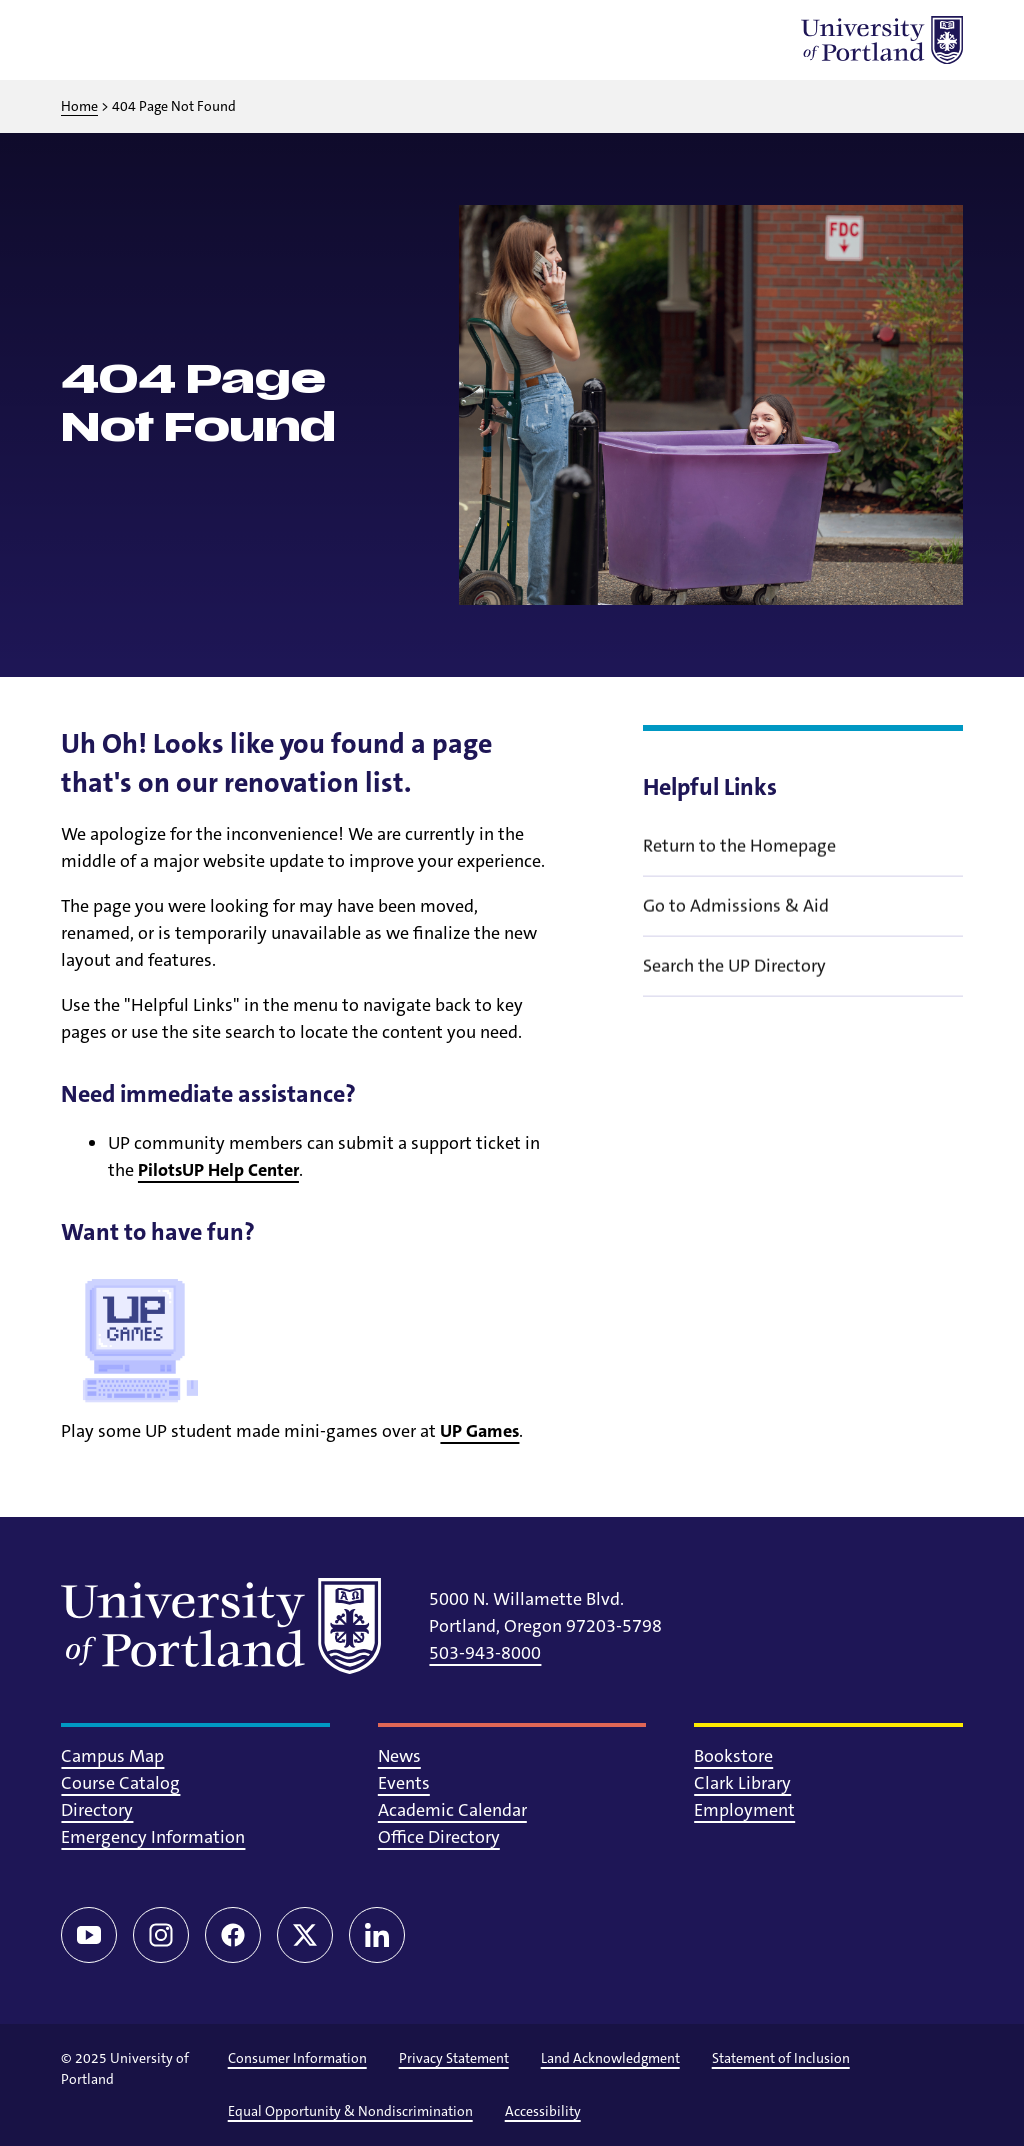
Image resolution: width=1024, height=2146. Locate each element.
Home (79, 106)
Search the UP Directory (734, 993)
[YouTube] (89, 1935)
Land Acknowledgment (610, 2058)
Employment (744, 1810)
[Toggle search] (137, 40)
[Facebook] (233, 1935)
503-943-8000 (485, 1653)
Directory (97, 1810)
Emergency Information (153, 1837)
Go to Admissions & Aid (736, 933)
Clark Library (742, 1783)
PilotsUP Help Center (218, 1170)
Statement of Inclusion (781, 2058)
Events (404, 1783)
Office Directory (439, 1837)
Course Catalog (120, 1783)
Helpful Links (710, 787)
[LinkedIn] (377, 1935)
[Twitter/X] (305, 1935)
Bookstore (733, 1756)
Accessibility (543, 2111)
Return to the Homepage (739, 873)
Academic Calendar (452, 1810)
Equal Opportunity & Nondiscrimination (350, 2111)
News (399, 1756)
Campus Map (112, 1756)
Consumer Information (297, 2058)
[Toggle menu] (85, 40)
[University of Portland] (882, 40)
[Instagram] (161, 1935)
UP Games (479, 1431)
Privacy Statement (454, 2058)
